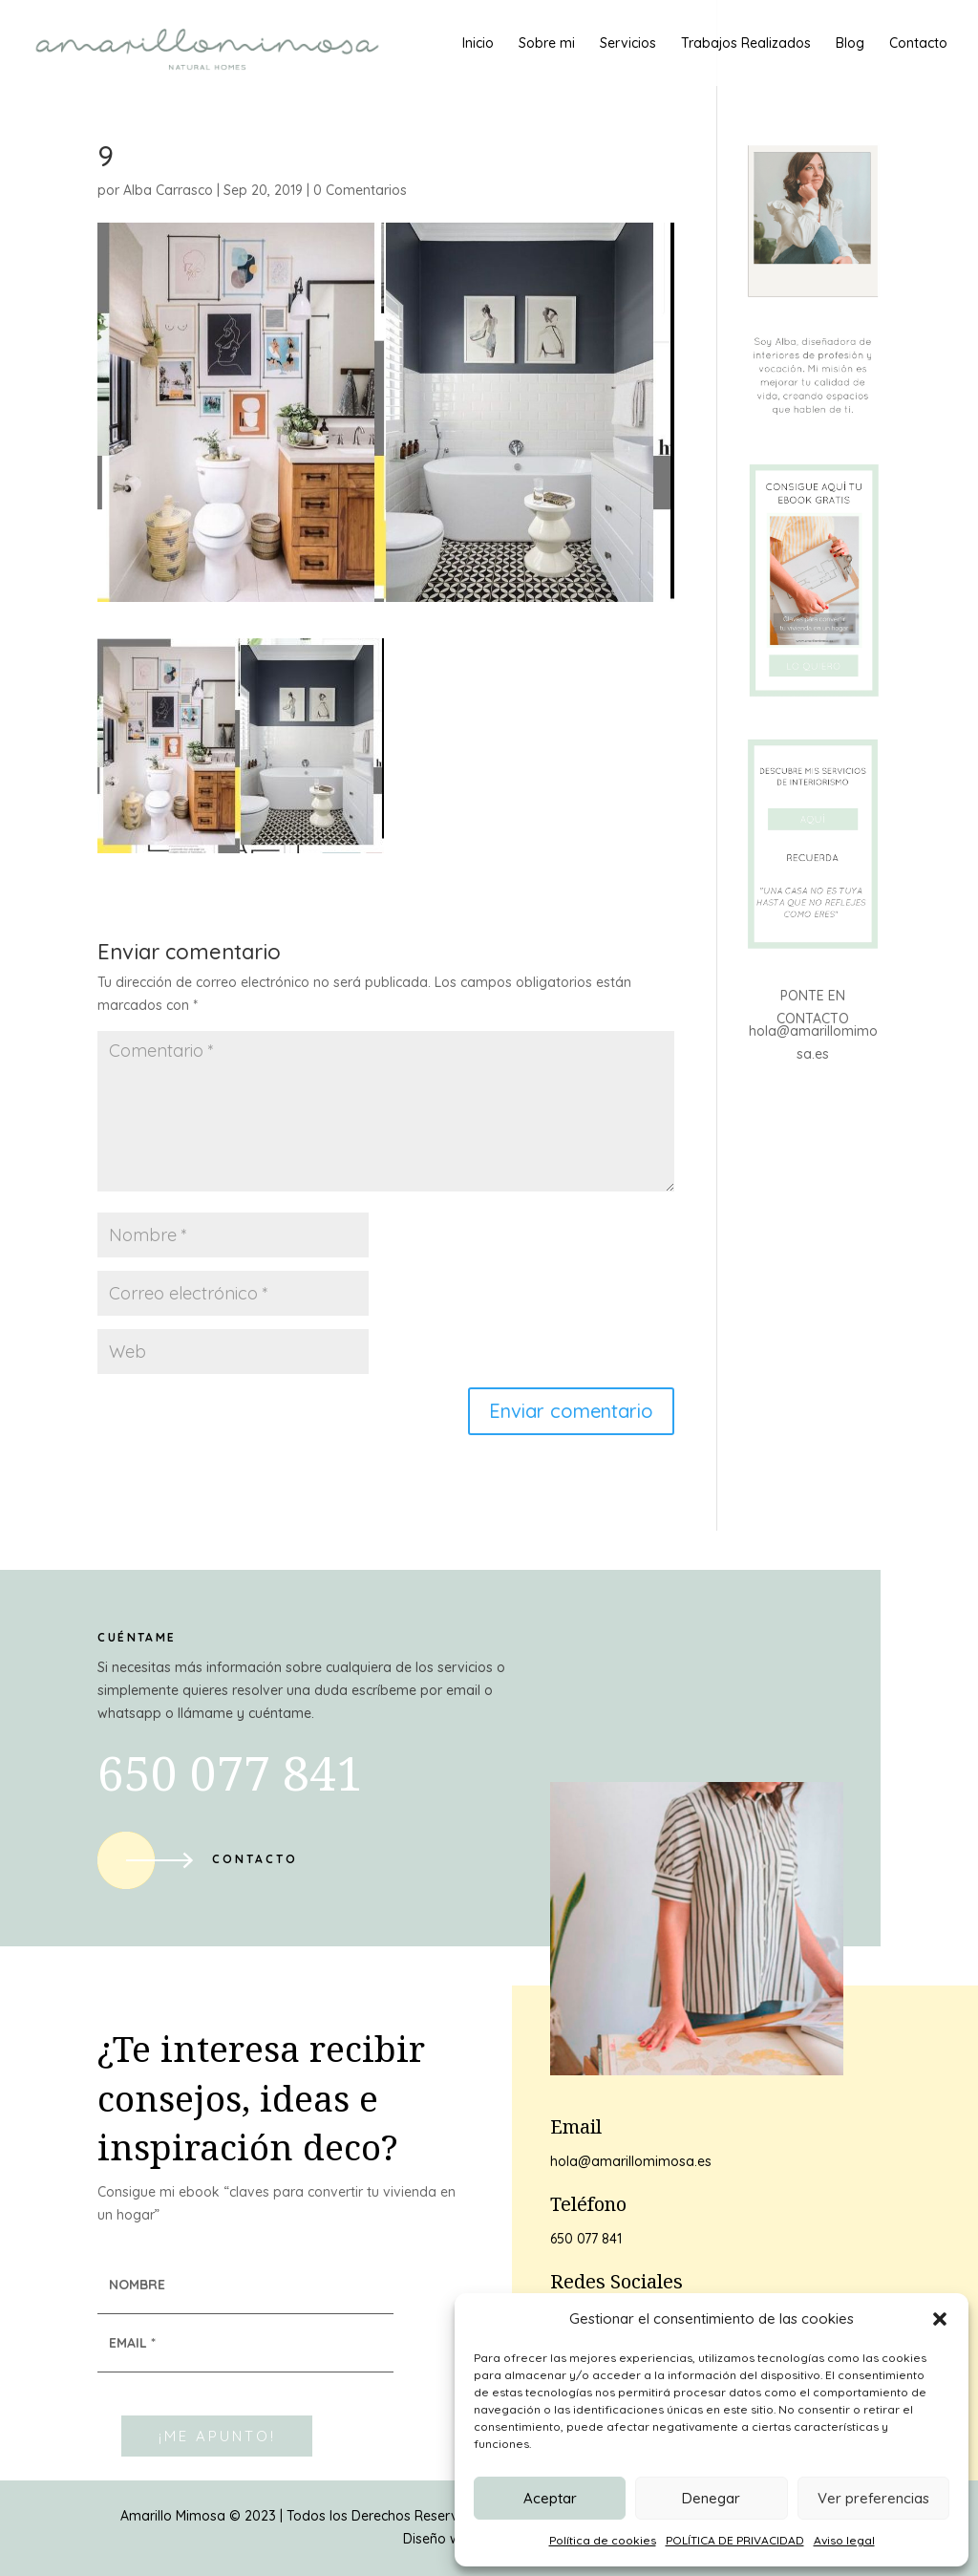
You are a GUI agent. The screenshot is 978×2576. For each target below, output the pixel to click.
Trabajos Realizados (746, 44)
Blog (850, 44)
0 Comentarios (360, 190)
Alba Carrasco (168, 190)
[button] (939, 2319)
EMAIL (132, 2342)
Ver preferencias (873, 2498)
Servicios (628, 44)
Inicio (478, 44)
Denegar (711, 2498)
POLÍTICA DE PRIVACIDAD (735, 2540)
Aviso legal (844, 2540)
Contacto (918, 44)
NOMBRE (137, 2284)
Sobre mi (547, 44)
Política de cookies (602, 2540)
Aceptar (550, 2498)
